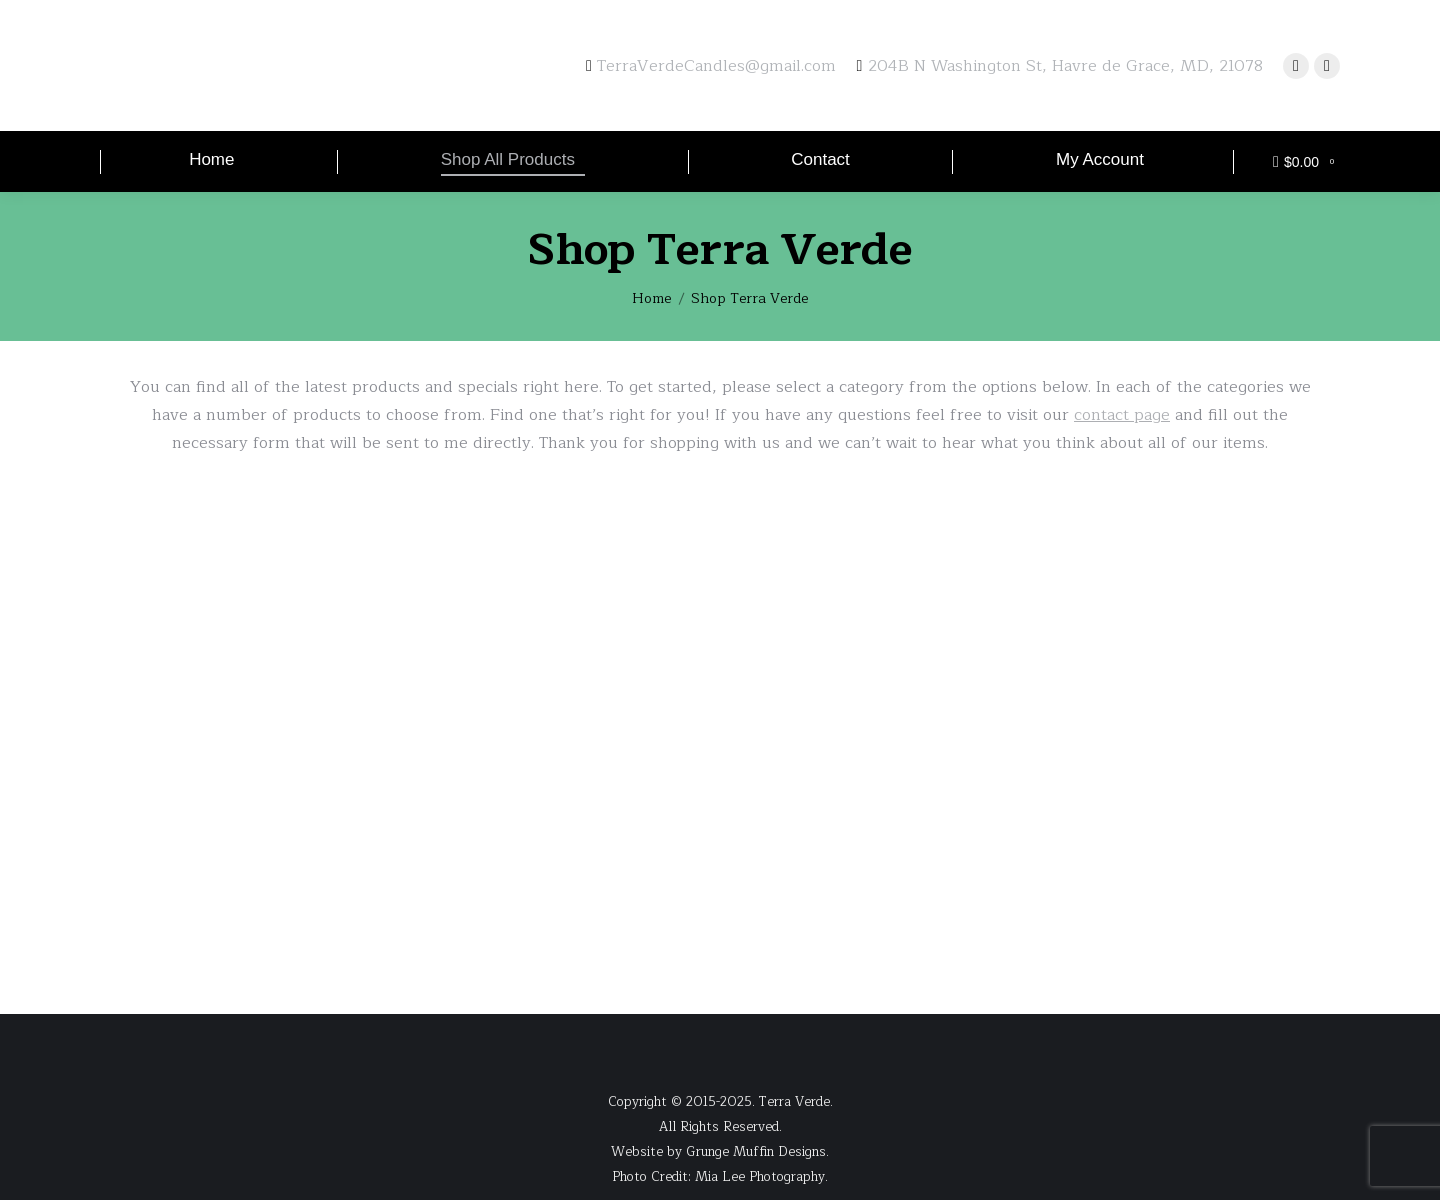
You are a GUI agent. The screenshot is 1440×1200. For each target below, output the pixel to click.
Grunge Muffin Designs (756, 1152)
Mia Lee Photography (760, 1177)
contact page (1122, 415)
